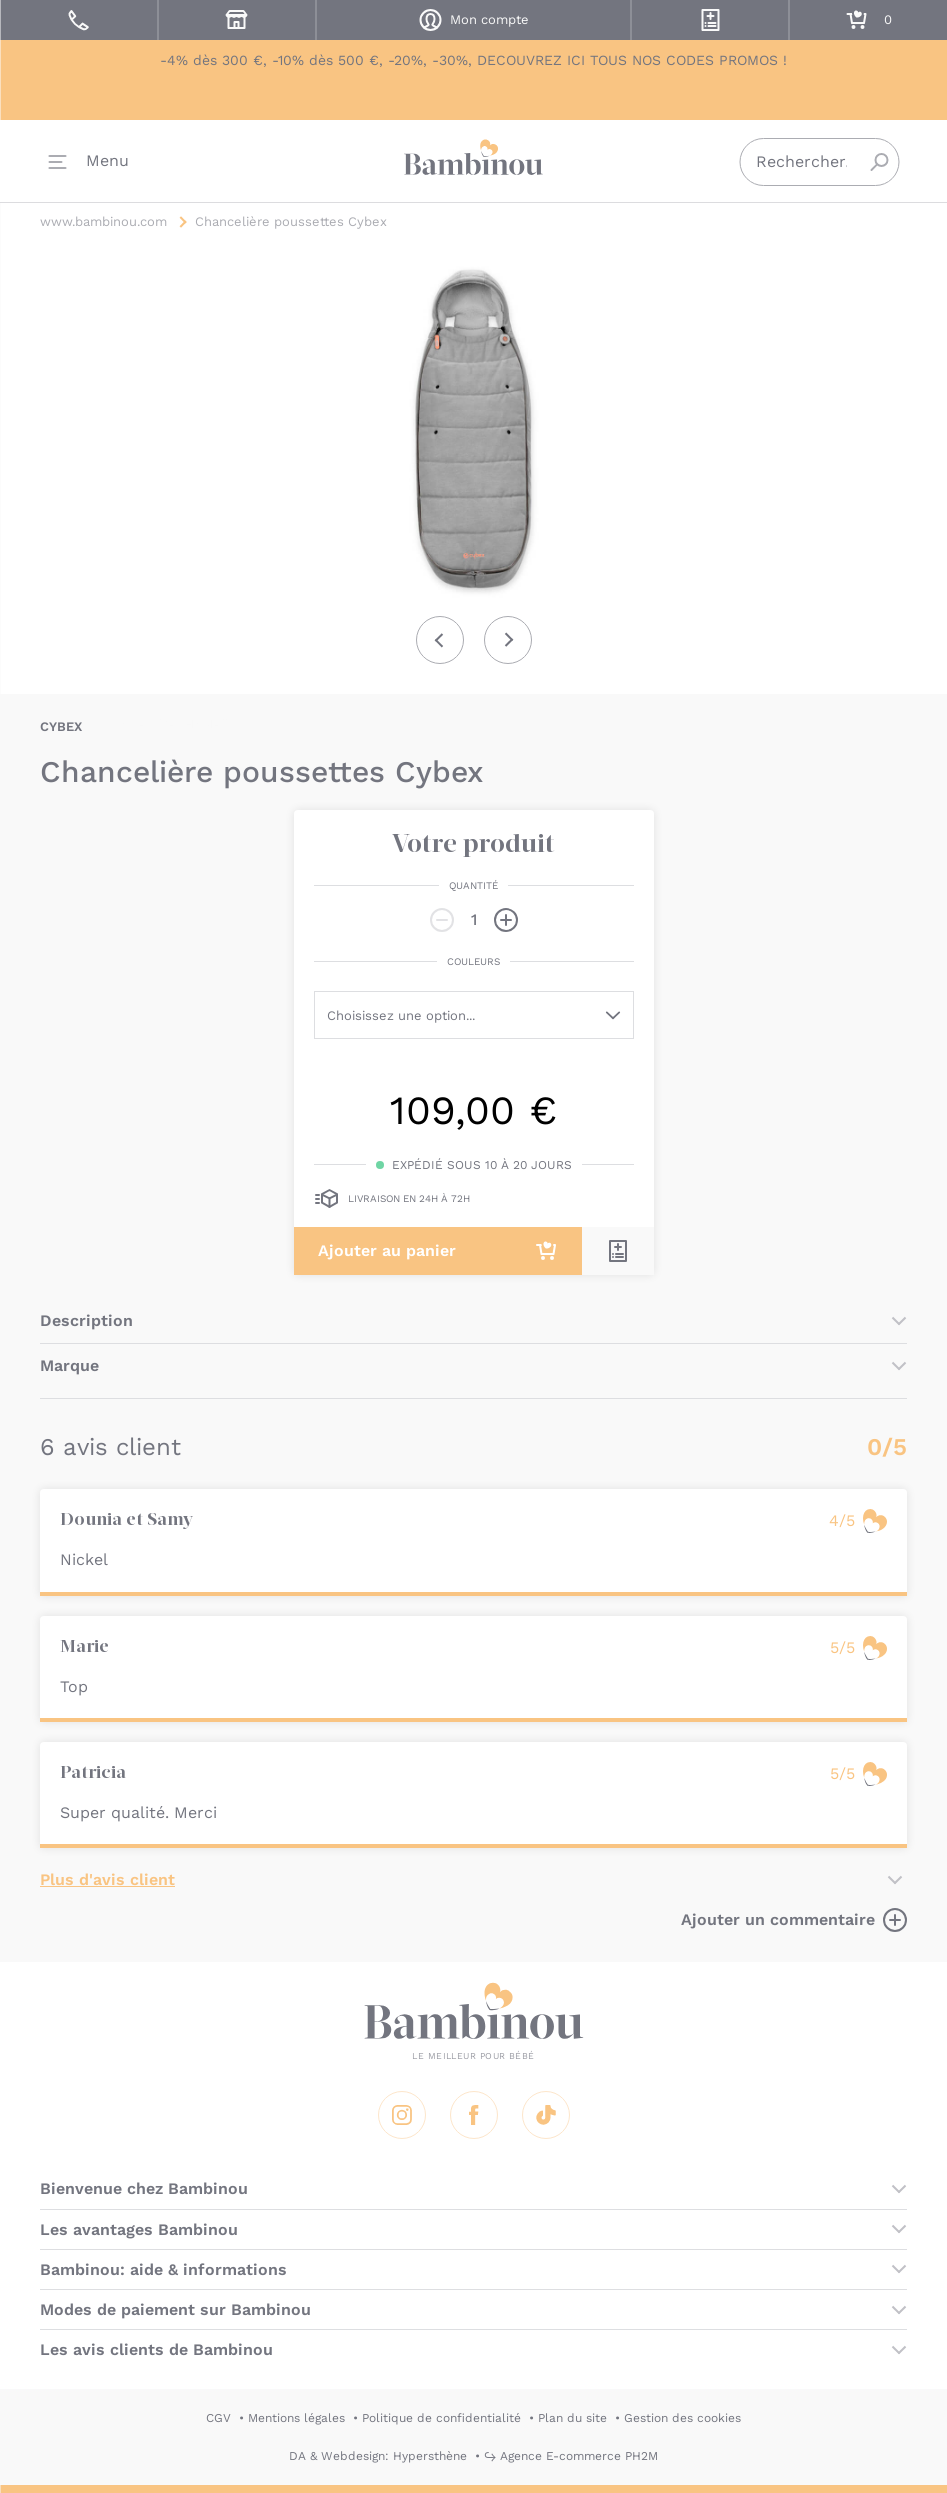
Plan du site (572, 2418)
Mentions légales (296, 2418)
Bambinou (474, 160)
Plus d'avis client (107, 1879)
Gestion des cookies (682, 2418)
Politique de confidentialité (441, 2418)
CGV (218, 2418)
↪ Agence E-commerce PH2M (571, 2456)
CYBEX (61, 726)
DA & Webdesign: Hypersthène (378, 2456)
